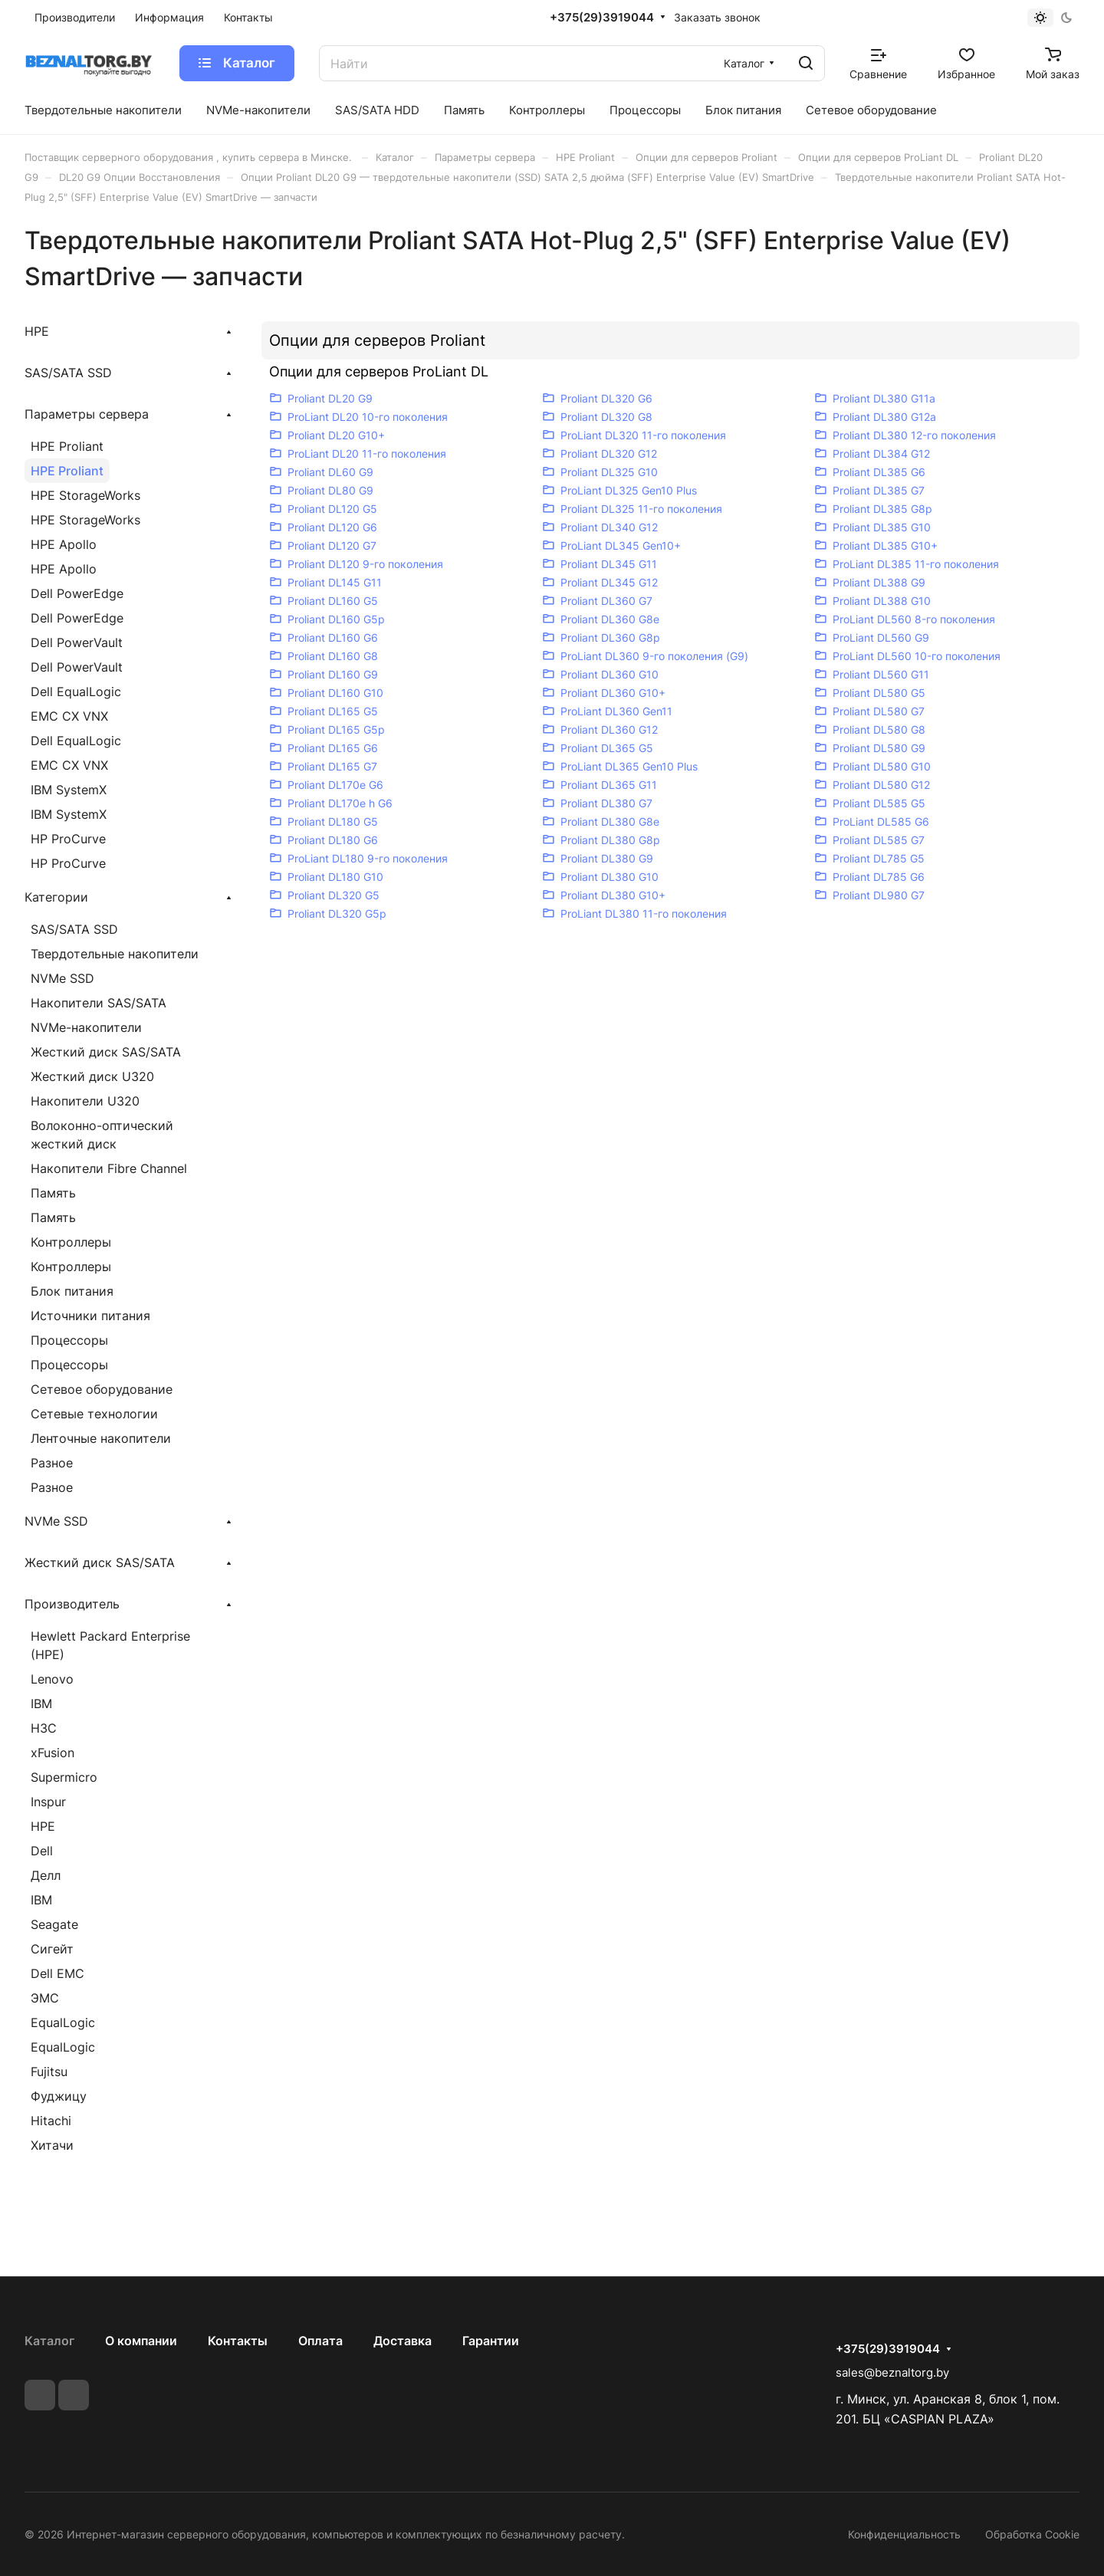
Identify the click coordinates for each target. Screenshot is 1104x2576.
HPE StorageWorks (85, 495)
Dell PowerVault (77, 642)
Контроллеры (71, 1242)
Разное (52, 1462)
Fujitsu (49, 2071)
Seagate (54, 1924)
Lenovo (52, 1679)
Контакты (238, 2340)
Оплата (320, 2340)
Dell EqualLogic (76, 691)
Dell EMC (57, 1973)
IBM (41, 1703)
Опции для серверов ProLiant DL (378, 371)
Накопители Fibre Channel (109, 1168)
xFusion (52, 1752)
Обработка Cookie (1032, 2534)
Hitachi (51, 2120)
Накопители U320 (85, 1101)
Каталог (49, 2340)
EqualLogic (63, 2022)
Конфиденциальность (904, 2534)
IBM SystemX (69, 789)
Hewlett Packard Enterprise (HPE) (110, 1645)
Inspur (48, 1801)
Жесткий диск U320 (92, 1076)
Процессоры (69, 1340)
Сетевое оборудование (101, 1389)
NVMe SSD (62, 978)
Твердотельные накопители (115, 953)
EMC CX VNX (69, 716)
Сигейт (52, 1949)
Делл (46, 1875)
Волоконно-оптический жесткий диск (102, 1135)
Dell (42, 1850)
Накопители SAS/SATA (98, 1002)
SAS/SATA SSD (74, 929)
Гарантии (490, 2340)
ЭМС (45, 1998)
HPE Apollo (64, 544)
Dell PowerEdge (77, 593)
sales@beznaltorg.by (892, 2372)
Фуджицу (59, 2096)
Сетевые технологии (94, 1413)
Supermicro (64, 1777)
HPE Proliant (67, 446)
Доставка (402, 2340)
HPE (43, 1826)
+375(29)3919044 (602, 18)
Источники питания (90, 1315)
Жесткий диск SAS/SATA (106, 1052)
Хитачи (52, 2145)
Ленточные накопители (101, 1438)
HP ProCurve (68, 838)
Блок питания (72, 1291)
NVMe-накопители (86, 1027)
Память (53, 1193)
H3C (44, 1728)
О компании (141, 2340)
